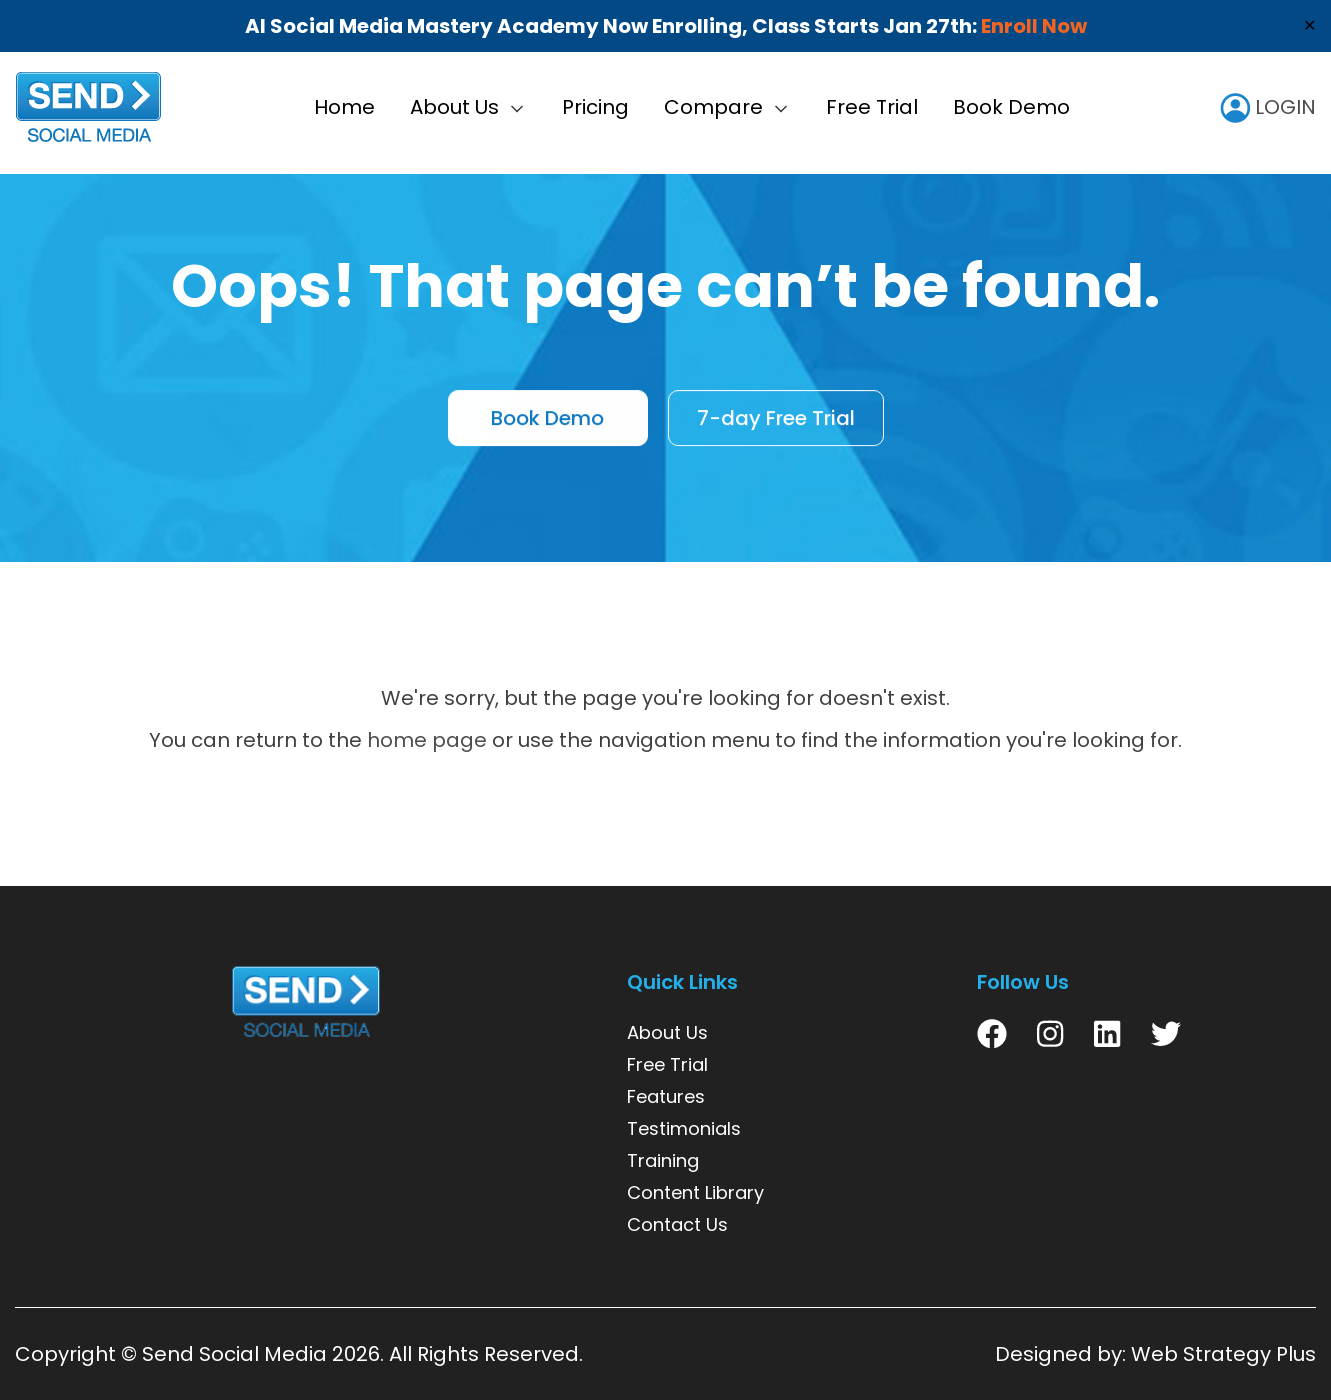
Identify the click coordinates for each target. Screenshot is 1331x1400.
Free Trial (872, 107)
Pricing (595, 107)
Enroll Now (1034, 26)
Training (663, 1160)
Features (666, 1096)
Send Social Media (234, 1354)
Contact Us (677, 1224)
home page (427, 740)
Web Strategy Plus (1223, 1354)
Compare (713, 107)
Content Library (695, 1192)
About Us (454, 107)
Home (344, 107)
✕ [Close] (1309, 25)
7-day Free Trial (776, 420)
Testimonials (684, 1128)
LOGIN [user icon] (1268, 107)
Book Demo (1011, 107)
